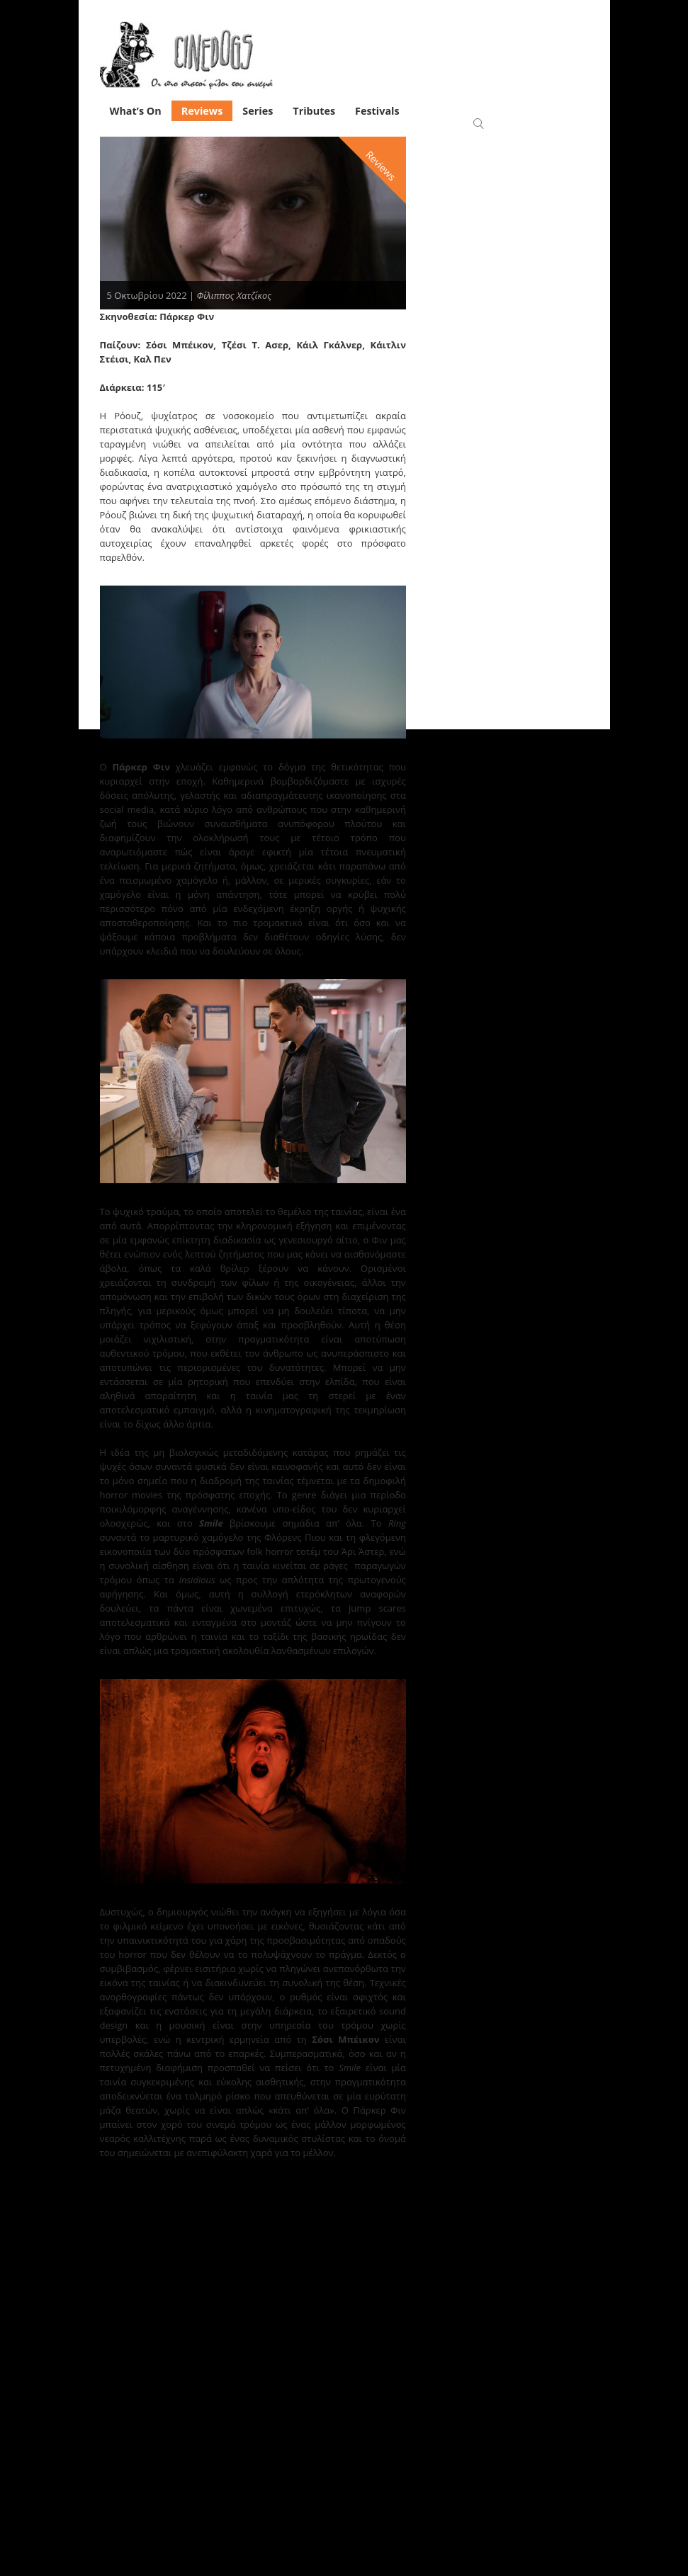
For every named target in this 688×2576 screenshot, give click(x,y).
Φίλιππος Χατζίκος (234, 295)
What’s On (136, 111)
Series (257, 111)
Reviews (202, 111)
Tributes (314, 111)
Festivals (377, 111)
